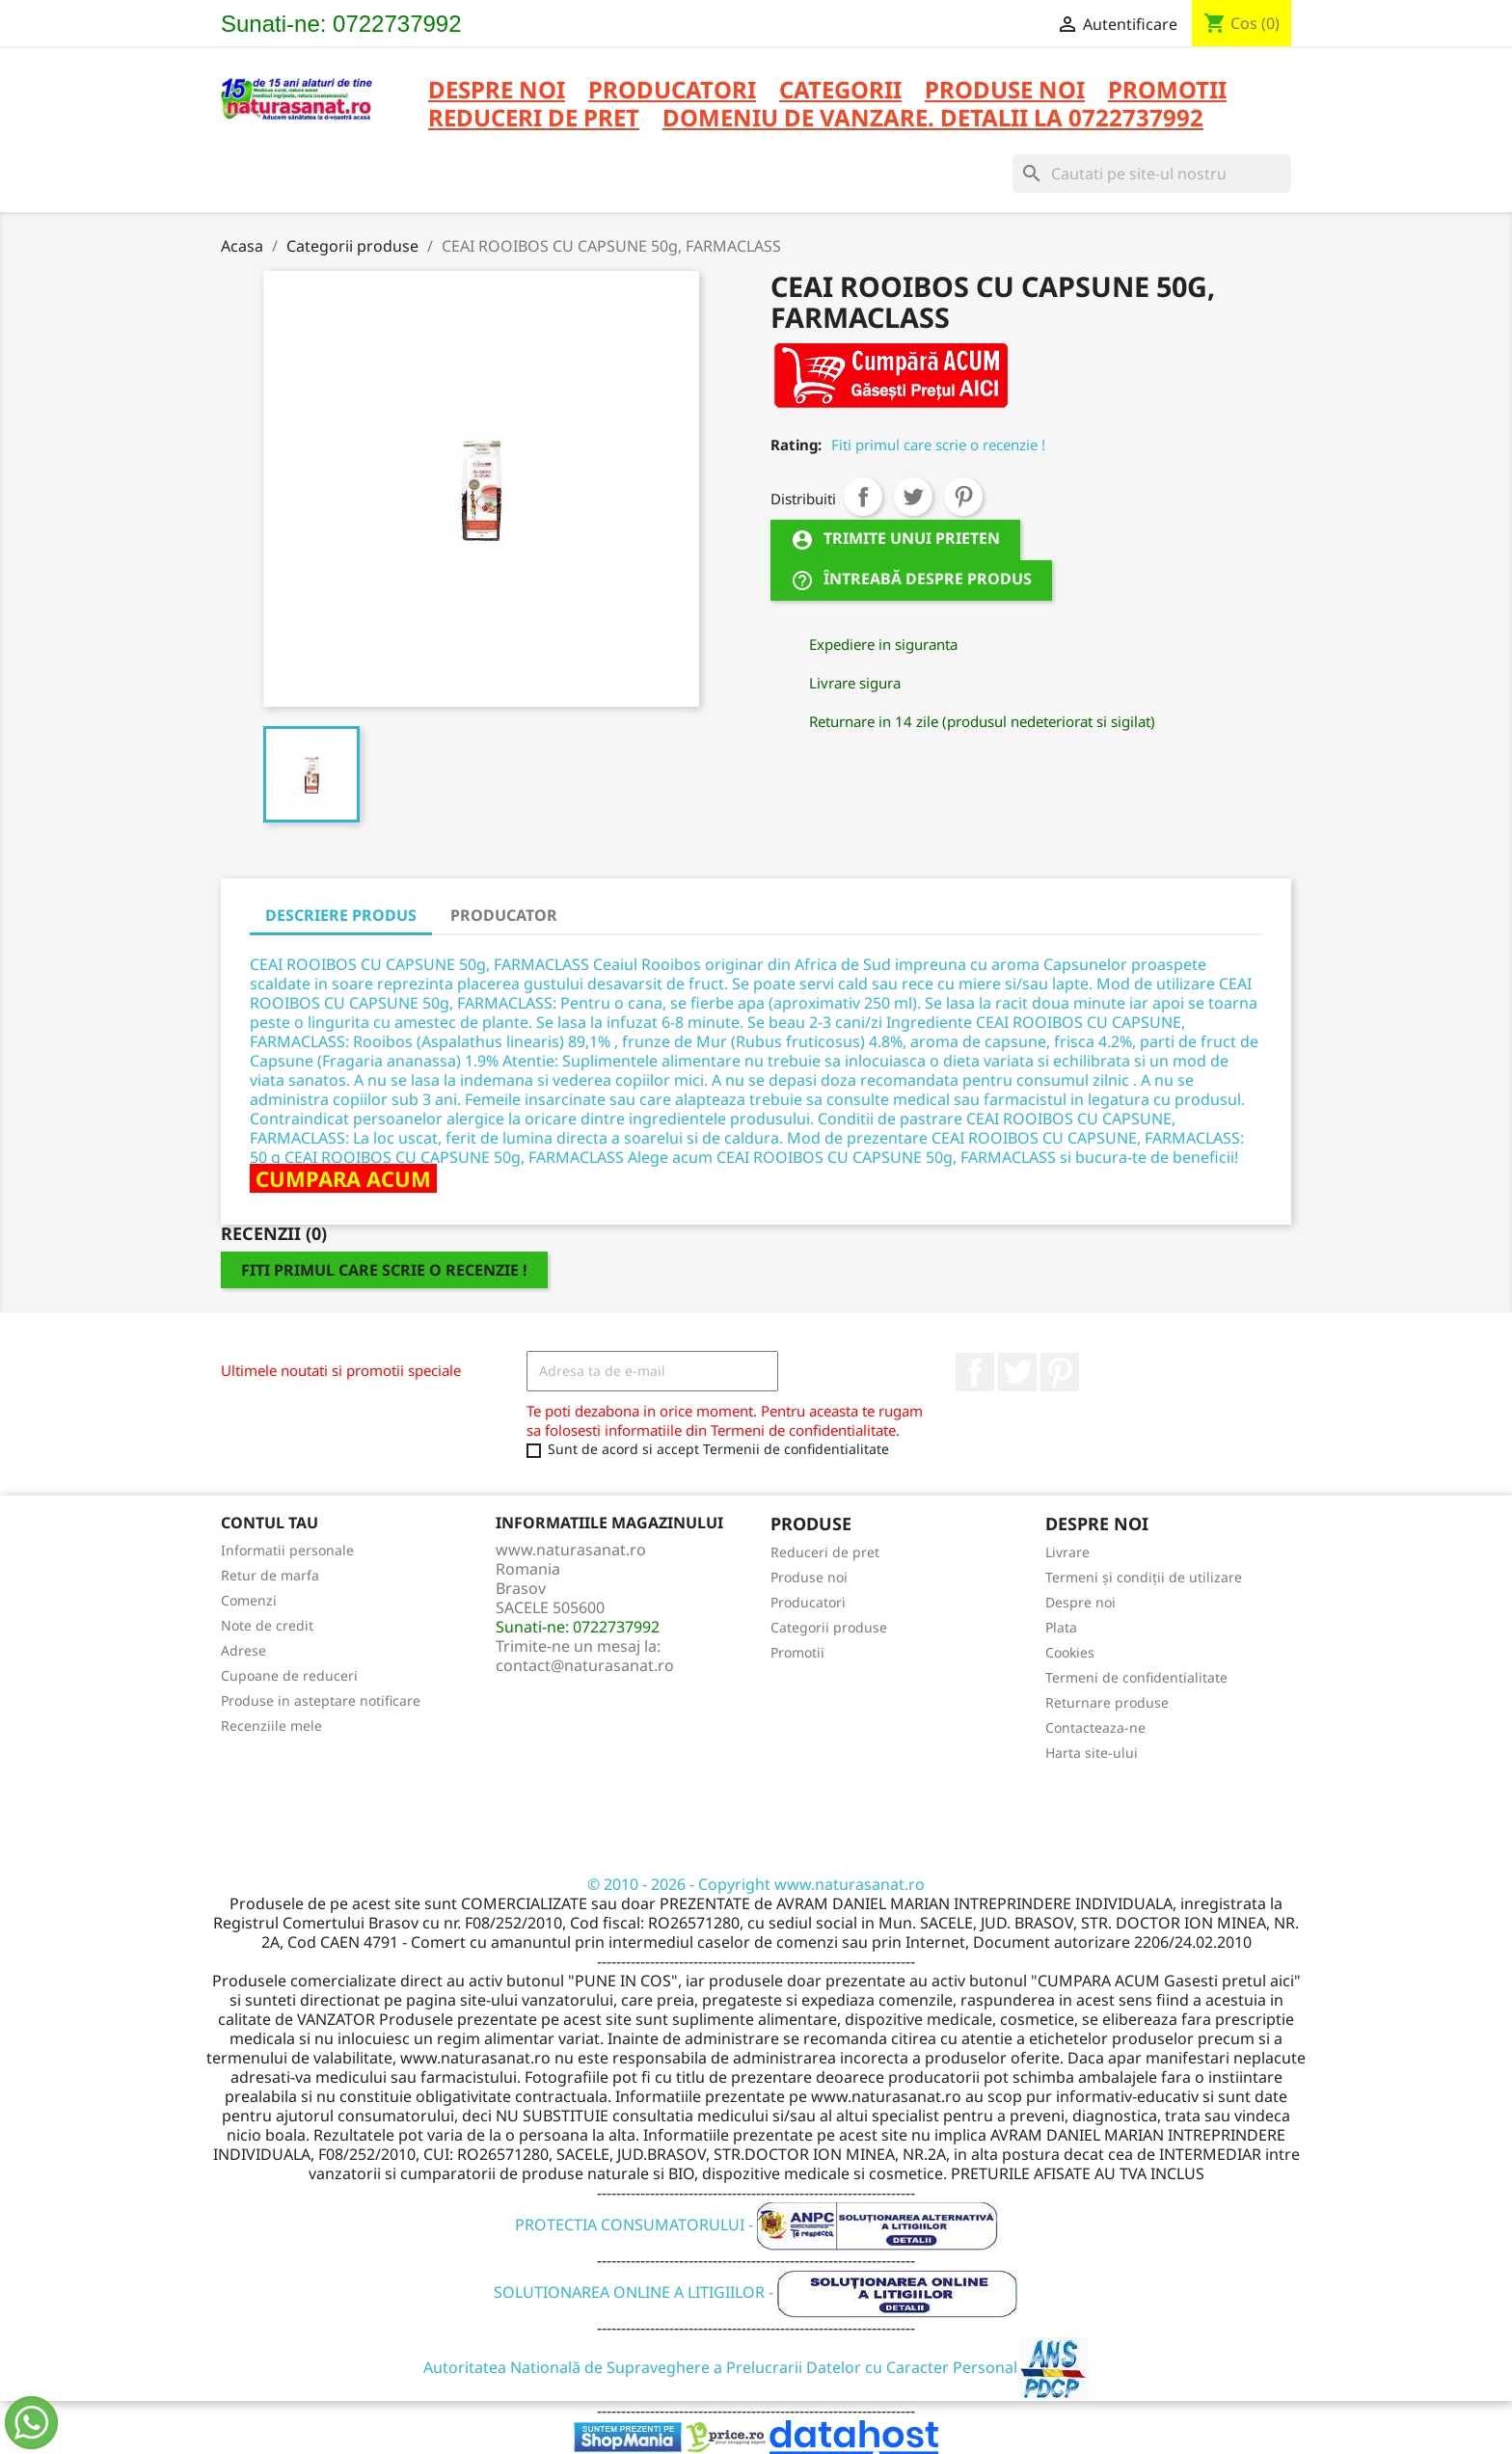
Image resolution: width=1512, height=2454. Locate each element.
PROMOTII (1167, 91)
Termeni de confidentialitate (1136, 1677)
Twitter (1017, 1372)
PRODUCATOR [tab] (503, 915)
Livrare (1067, 1552)
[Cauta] (1151, 173)
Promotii (797, 1652)
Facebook (975, 1372)
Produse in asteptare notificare (320, 1700)
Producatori (808, 1602)
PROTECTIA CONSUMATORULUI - (756, 2224)
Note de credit (267, 1625)
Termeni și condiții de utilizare (1143, 1577)
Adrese (243, 1650)
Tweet (913, 496)
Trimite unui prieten (895, 540)
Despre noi (496, 91)
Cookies (1069, 1652)
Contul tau (269, 1522)
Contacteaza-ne (1095, 1727)
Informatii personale (287, 1550)
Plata (1061, 1627)
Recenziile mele (271, 1725)
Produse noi (809, 1577)
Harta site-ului (1091, 1752)
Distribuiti (863, 496)
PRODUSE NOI (1005, 91)
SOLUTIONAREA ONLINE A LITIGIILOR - (756, 2292)
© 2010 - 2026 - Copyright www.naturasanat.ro (756, 1884)
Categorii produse (828, 1627)
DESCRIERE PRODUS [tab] (341, 915)
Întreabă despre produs (911, 581)
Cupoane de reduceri (289, 1675)
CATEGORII (840, 91)
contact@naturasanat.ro (585, 1665)
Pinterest (963, 496)
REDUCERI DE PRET (533, 119)
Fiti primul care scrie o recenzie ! (938, 444)
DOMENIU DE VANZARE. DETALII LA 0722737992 (932, 119)
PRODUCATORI (672, 91)
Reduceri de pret (824, 1552)
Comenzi (249, 1600)
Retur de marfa (270, 1575)
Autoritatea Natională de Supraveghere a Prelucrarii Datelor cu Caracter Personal (756, 2367)
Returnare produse (1107, 1702)
